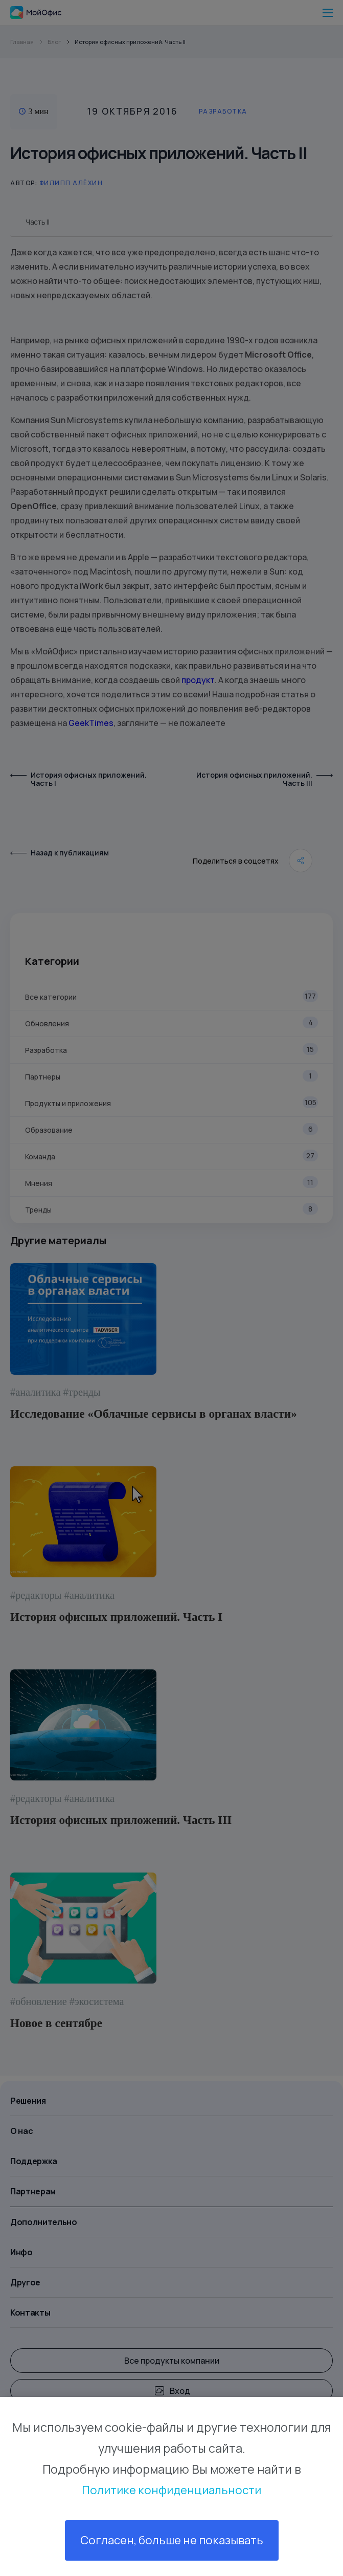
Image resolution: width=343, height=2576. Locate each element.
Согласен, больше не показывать (171, 2539)
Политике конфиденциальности (171, 2489)
